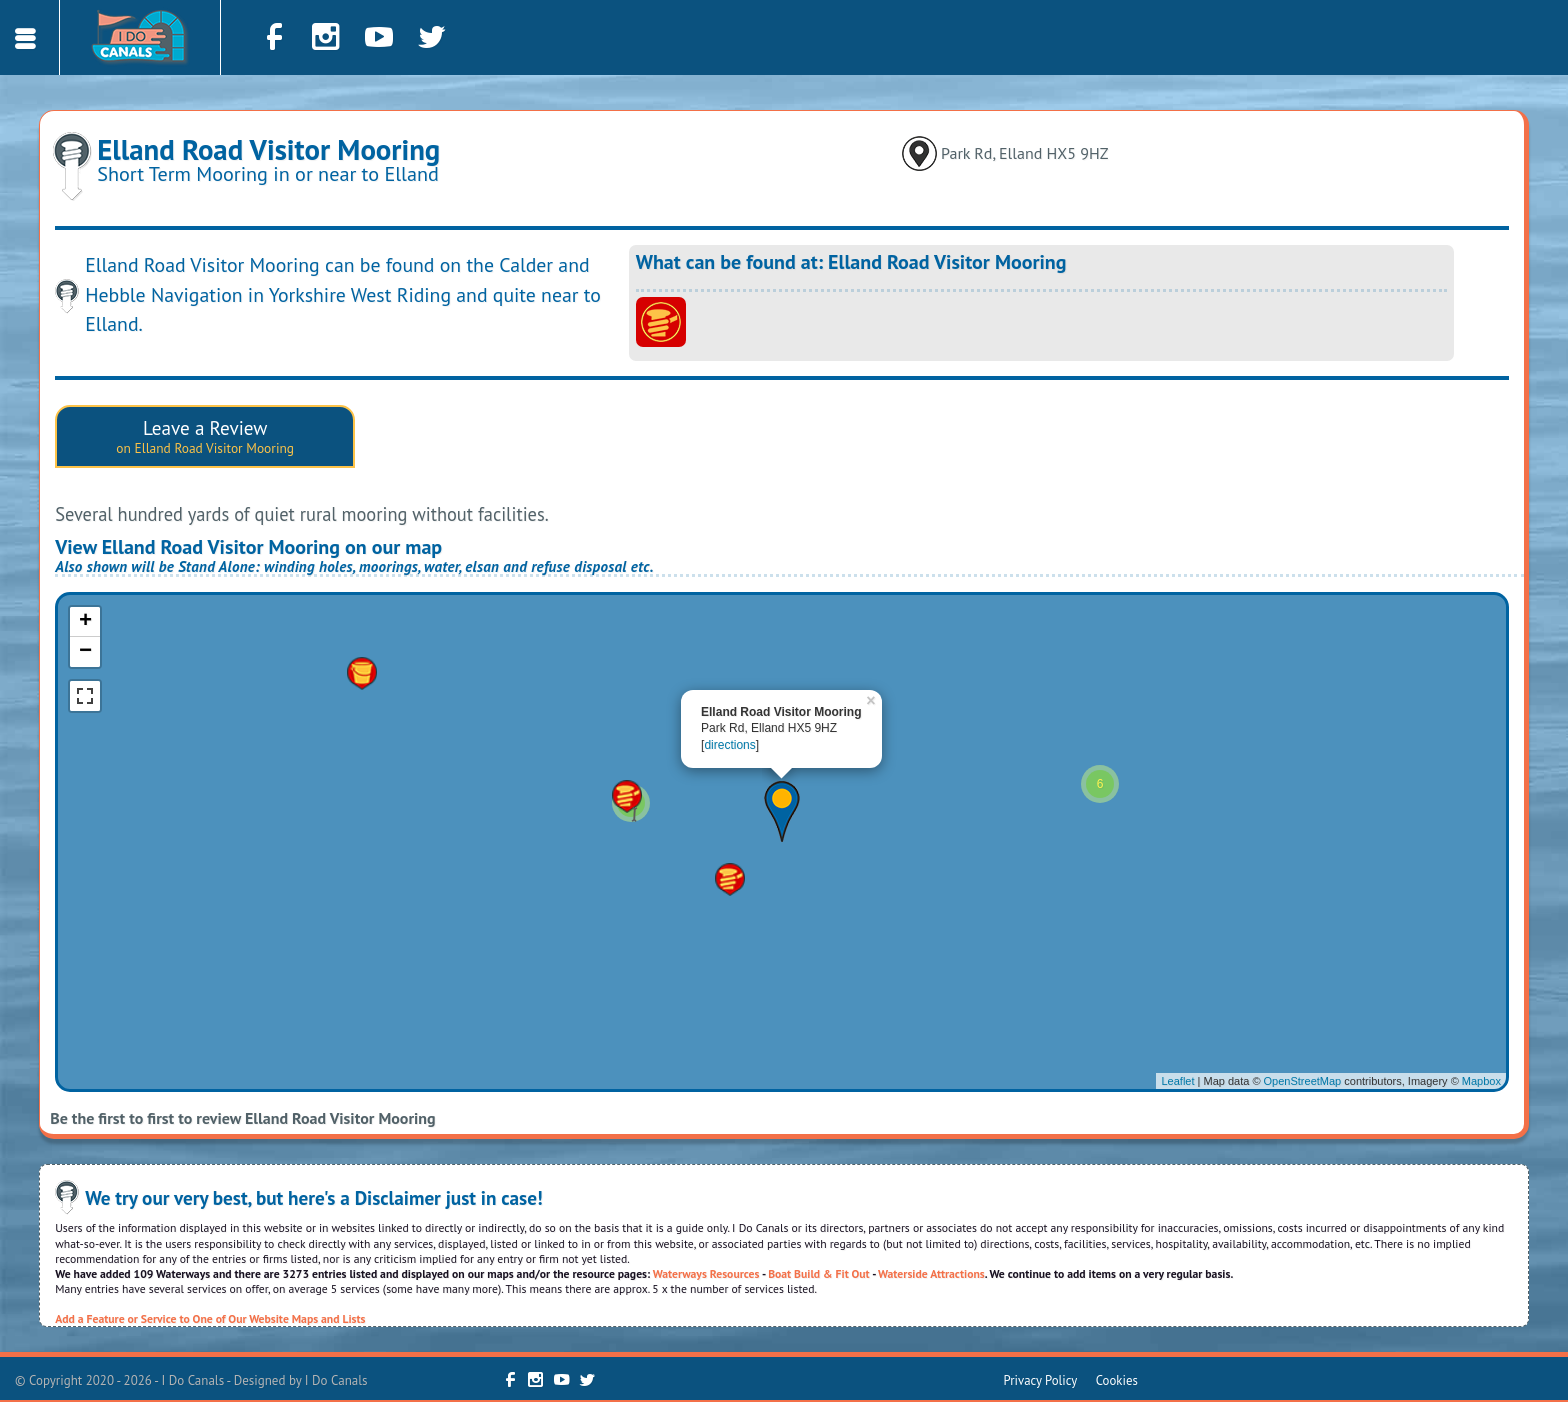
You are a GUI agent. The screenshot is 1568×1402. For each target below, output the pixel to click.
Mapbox (1481, 1081)
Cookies (1117, 1380)
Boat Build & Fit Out (819, 1273)
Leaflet (1177, 1081)
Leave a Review (205, 436)
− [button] (85, 652)
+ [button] (85, 622)
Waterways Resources (706, 1273)
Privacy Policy (1041, 1380)
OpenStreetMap (1303, 1081)
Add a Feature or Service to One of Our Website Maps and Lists (210, 1318)
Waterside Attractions (931, 1273)
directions (729, 745)
